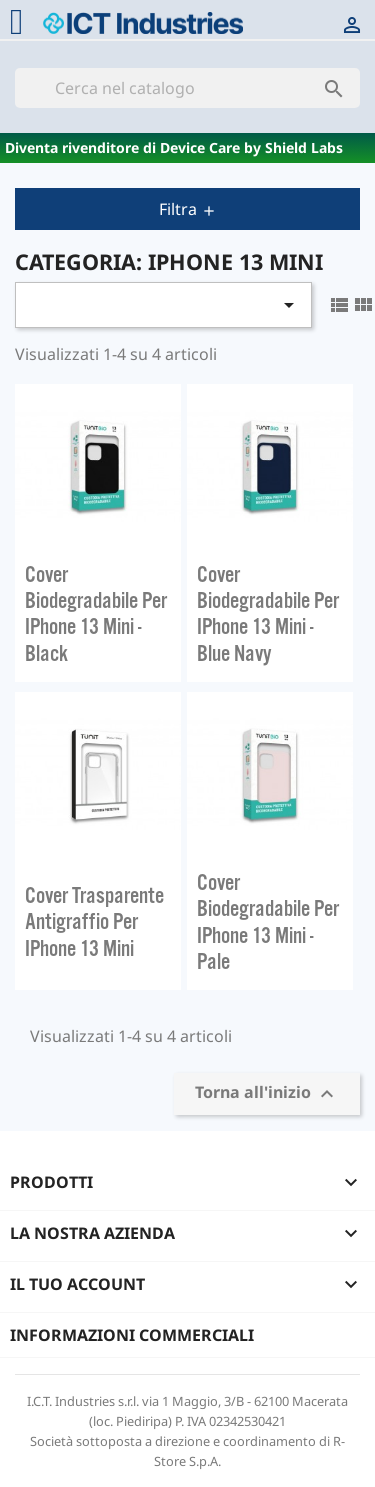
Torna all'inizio (267, 1094)
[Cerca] (187, 88)
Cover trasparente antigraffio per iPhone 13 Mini (94, 921)
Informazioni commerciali (132, 1335)
